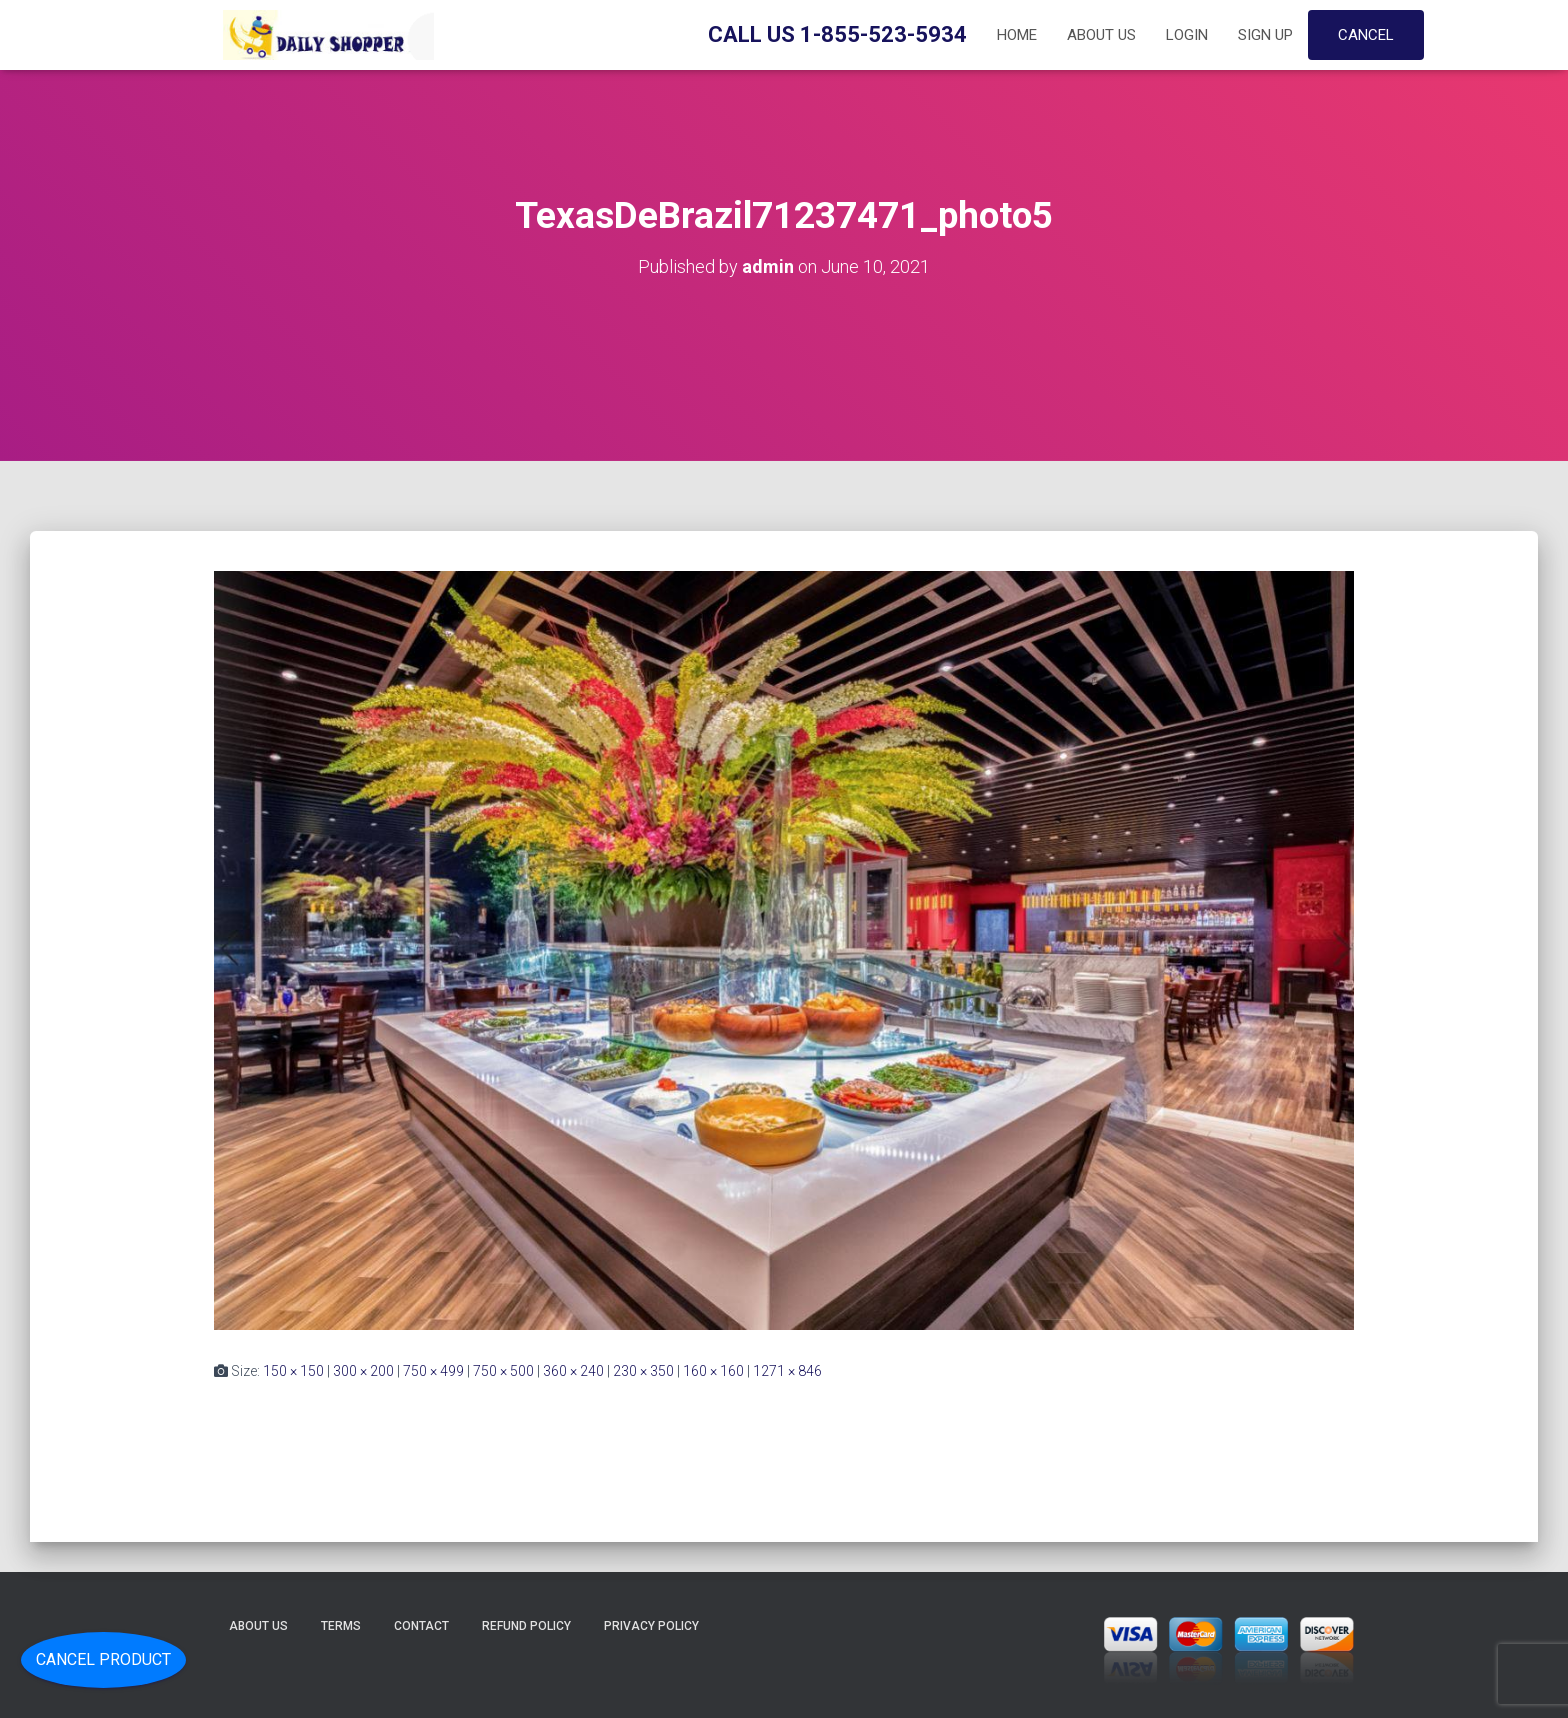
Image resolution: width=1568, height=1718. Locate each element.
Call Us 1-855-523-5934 (837, 34)
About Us (1101, 35)
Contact (421, 1626)
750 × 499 (433, 1371)
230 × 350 (643, 1371)
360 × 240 (573, 1371)
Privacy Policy (651, 1626)
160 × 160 (713, 1371)
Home (1017, 35)
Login (1187, 35)
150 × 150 (293, 1371)
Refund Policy (526, 1626)
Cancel (1366, 35)
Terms (341, 1626)
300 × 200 (363, 1371)
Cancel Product (103, 1659)
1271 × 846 (787, 1371)
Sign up (1265, 35)
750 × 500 (503, 1371)
